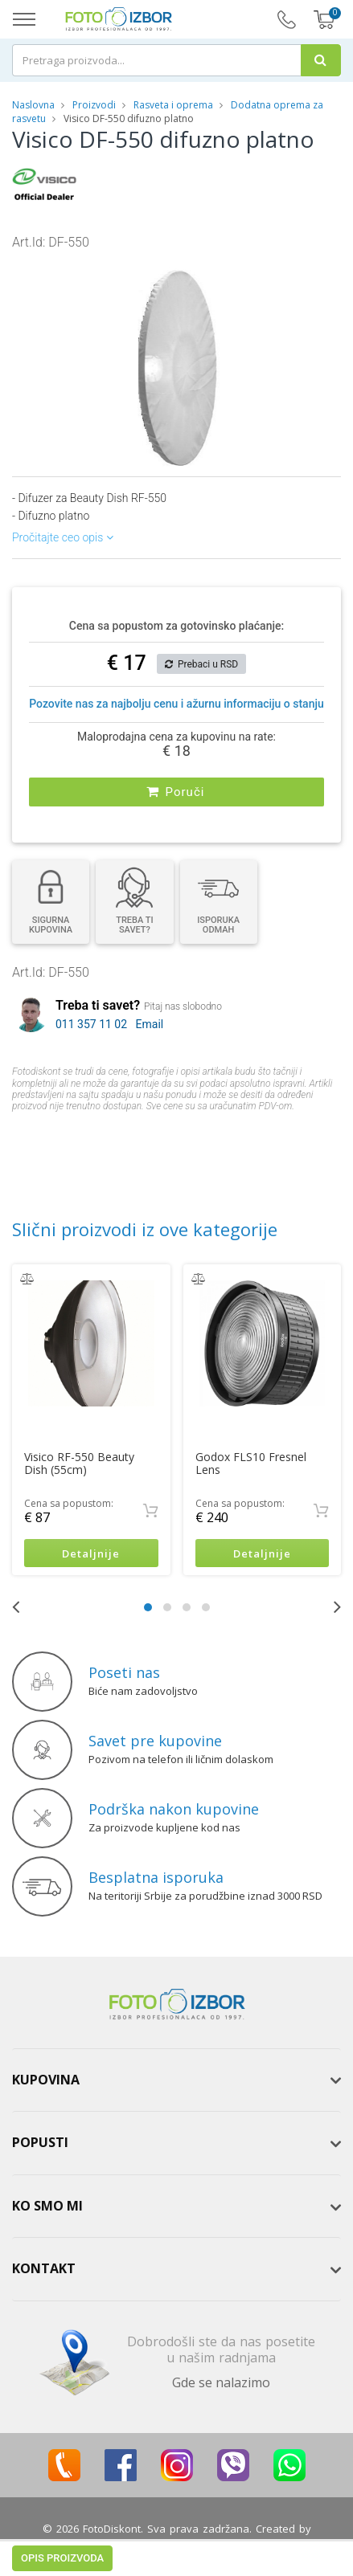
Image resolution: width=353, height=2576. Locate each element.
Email (150, 1024)
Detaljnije (91, 1553)
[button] (275, 266)
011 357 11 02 (91, 1024)
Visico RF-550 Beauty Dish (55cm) (79, 1463)
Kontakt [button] (44, 2269)
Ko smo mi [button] (47, 2206)
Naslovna (33, 105)
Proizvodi (95, 105)
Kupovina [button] (46, 2079)
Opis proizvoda (62, 1138)
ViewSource (177, 2544)
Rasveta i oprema (173, 105)
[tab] (176, 2080)
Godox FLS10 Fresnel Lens (250, 1463)
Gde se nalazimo (221, 2382)
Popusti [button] (40, 2142)
